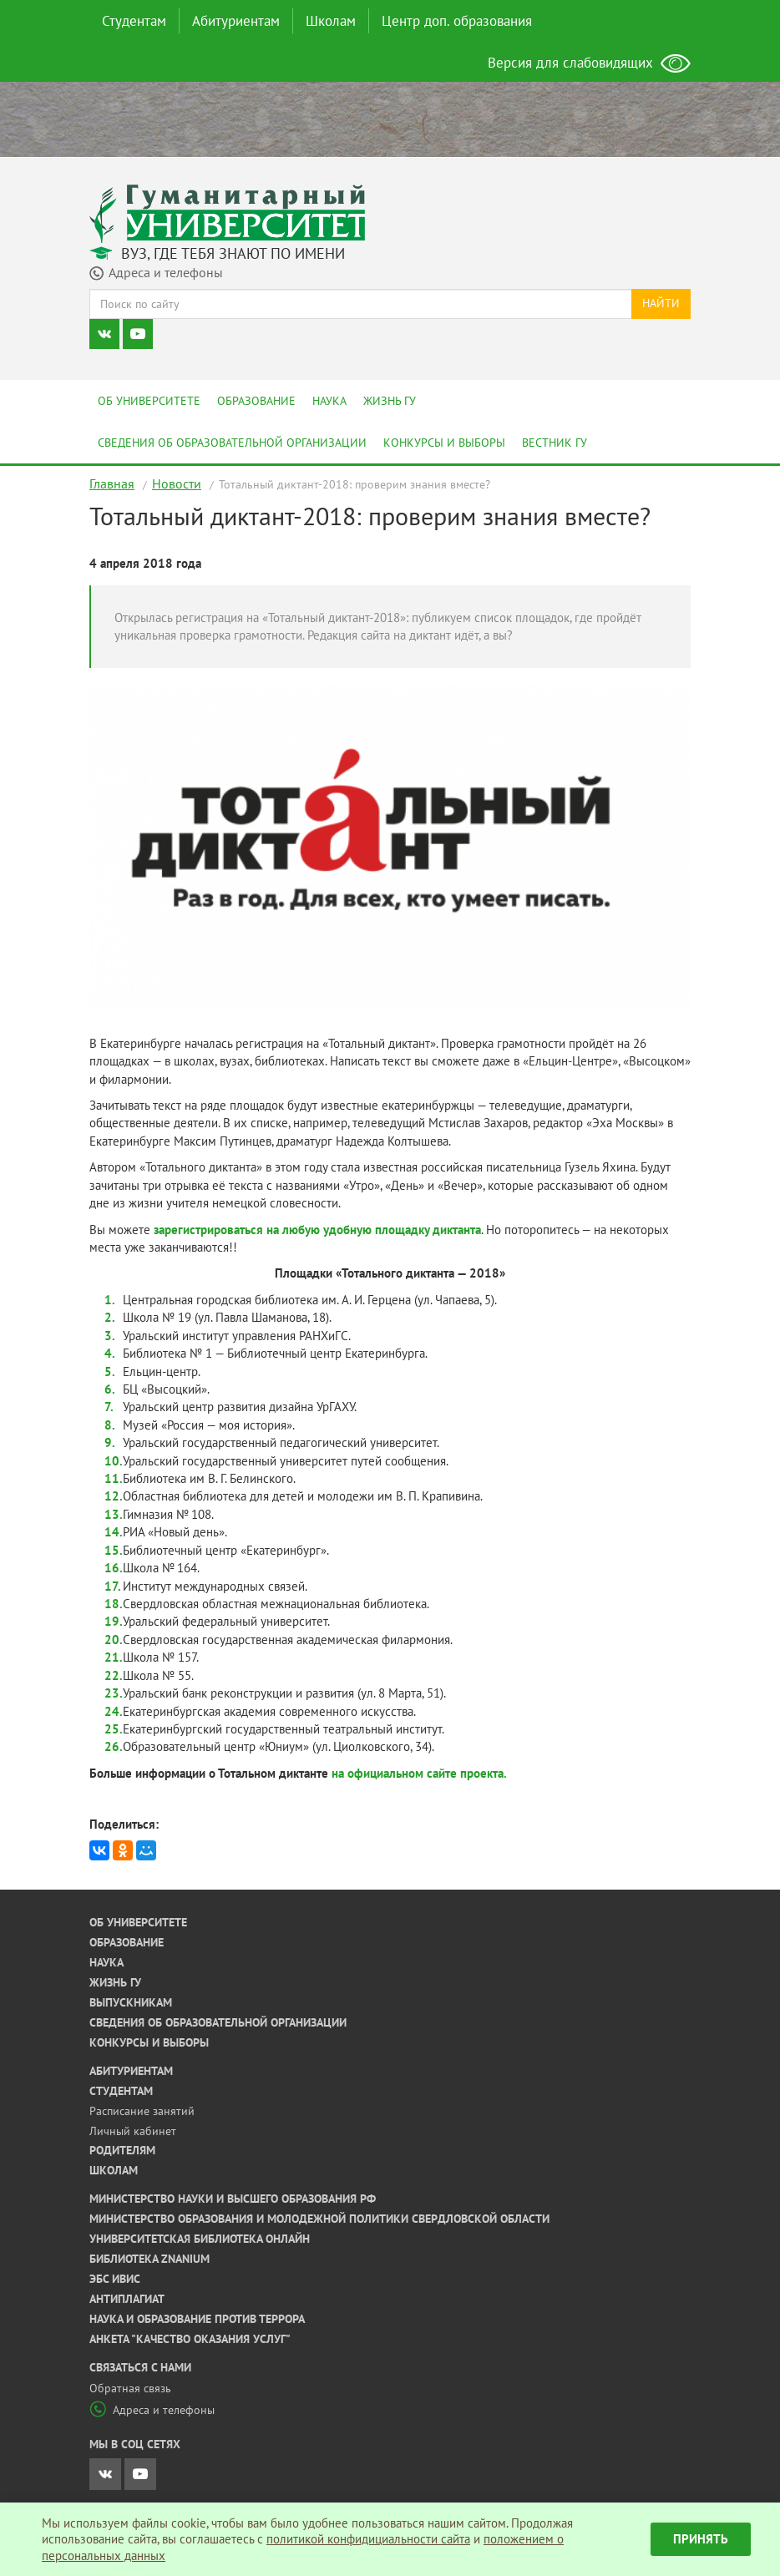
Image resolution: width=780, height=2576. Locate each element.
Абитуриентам (236, 21)
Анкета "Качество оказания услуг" (190, 2338)
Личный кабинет (132, 2130)
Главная (111, 483)
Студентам (134, 21)
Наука (329, 400)
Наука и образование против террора (197, 2318)
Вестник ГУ (554, 442)
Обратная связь (130, 2388)
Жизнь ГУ (389, 400)
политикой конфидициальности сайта (368, 2539)
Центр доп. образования (457, 21)
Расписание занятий (142, 2110)
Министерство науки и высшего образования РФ (232, 2198)
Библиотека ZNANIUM (149, 2258)
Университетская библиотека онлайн (199, 2238)
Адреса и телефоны (152, 2409)
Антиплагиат (127, 2298)
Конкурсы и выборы (444, 442)
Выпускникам (130, 2002)
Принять (700, 2539)
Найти (661, 303)
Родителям (122, 2150)
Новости (176, 483)
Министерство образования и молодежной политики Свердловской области (319, 2218)
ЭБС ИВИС (114, 2278)
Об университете (149, 400)
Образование (256, 400)
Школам (331, 21)
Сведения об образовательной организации (232, 442)
